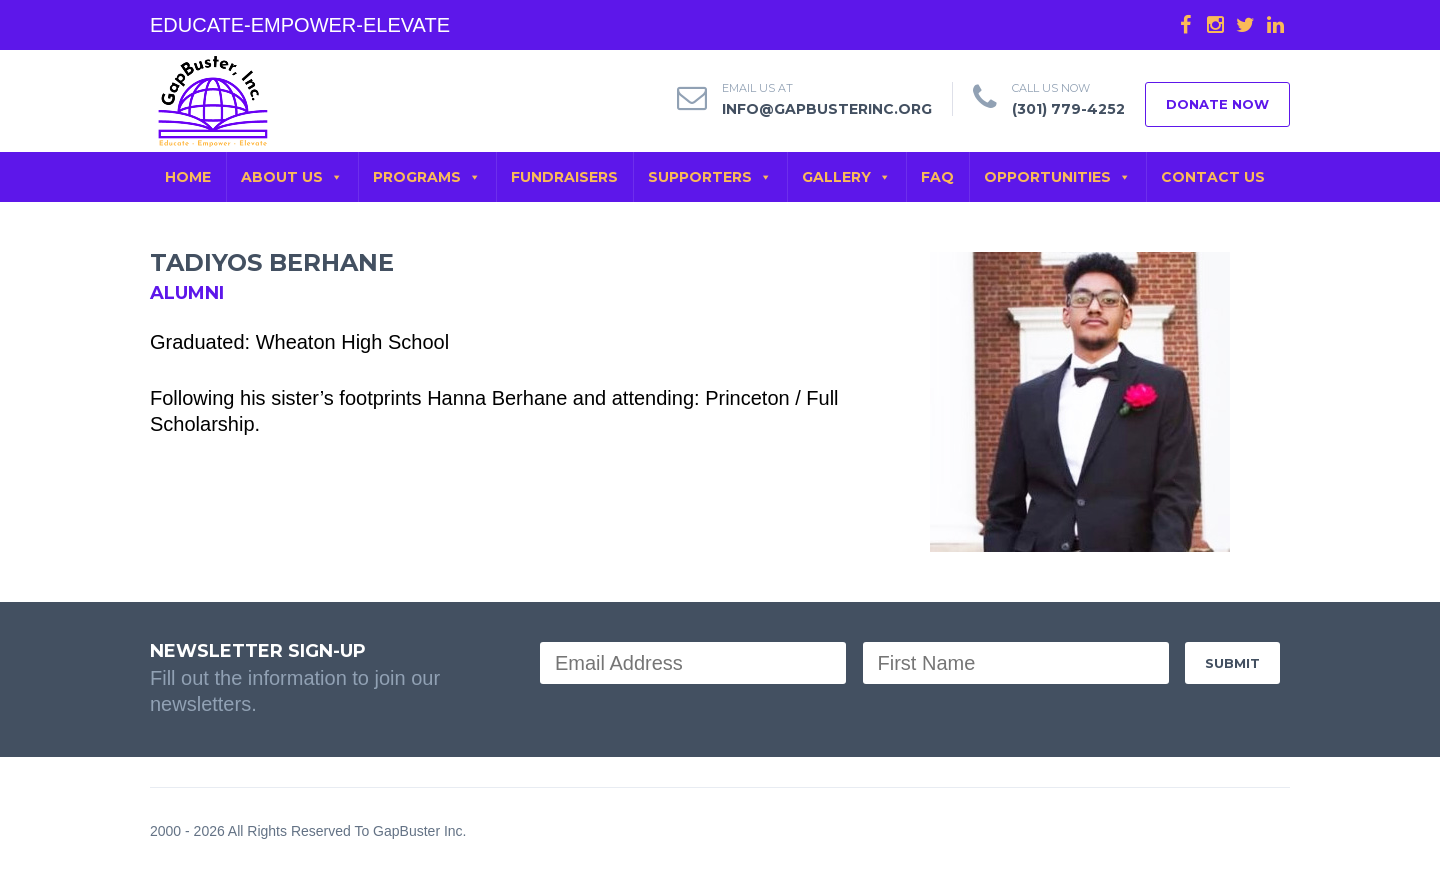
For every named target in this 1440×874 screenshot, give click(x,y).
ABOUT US (292, 177)
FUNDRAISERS (564, 177)
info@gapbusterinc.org (827, 109)
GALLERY (846, 177)
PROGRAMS (427, 177)
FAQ (937, 177)
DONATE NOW (1217, 104)
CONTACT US (1213, 177)
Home (188, 177)
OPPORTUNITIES (1057, 177)
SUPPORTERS (710, 177)
